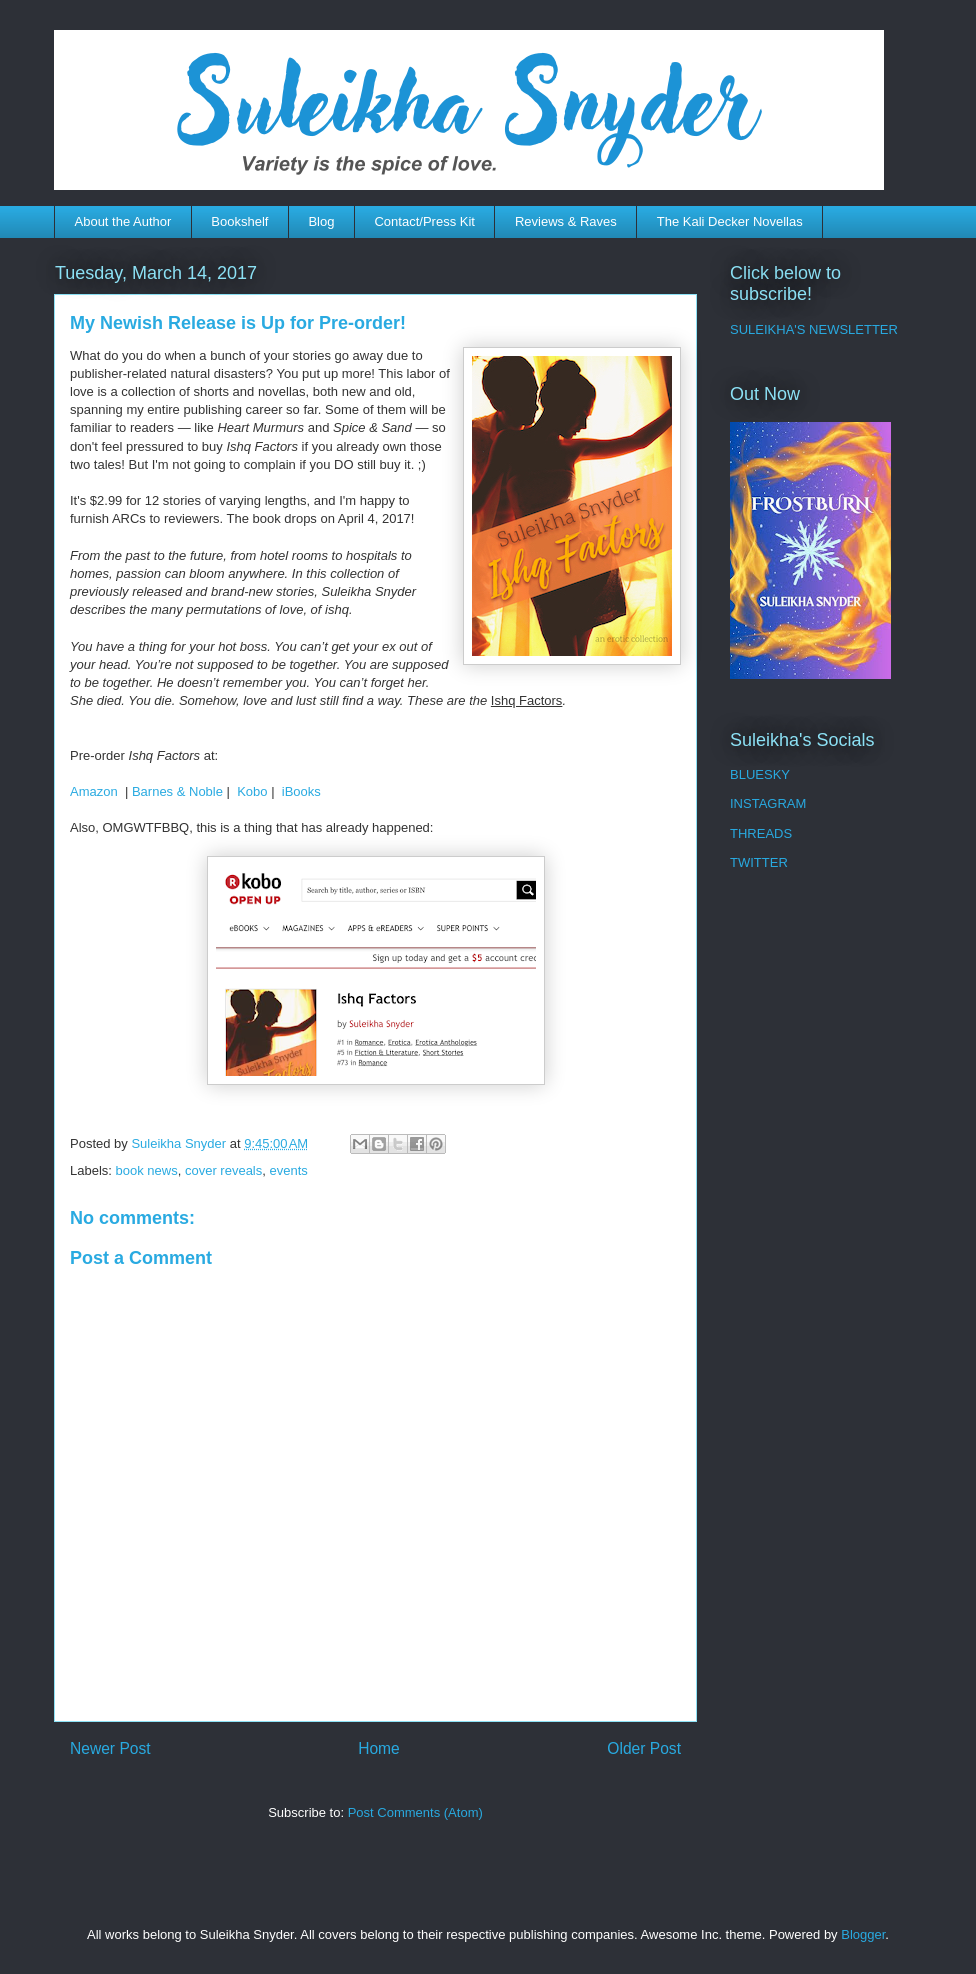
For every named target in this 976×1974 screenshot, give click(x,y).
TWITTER (759, 862)
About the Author (123, 221)
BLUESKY (760, 774)
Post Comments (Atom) (415, 1812)
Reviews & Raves (566, 221)
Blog (321, 221)
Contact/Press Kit (424, 221)
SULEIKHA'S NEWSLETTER (814, 329)
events (288, 1170)
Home (379, 1748)
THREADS (761, 833)
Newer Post (110, 1748)
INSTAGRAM (768, 803)
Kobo (252, 791)
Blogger (863, 1934)
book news (147, 1170)
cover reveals (223, 1170)
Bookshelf (239, 221)
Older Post (644, 1748)
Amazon (94, 791)
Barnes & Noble (177, 791)
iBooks (301, 791)
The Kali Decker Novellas (730, 221)
